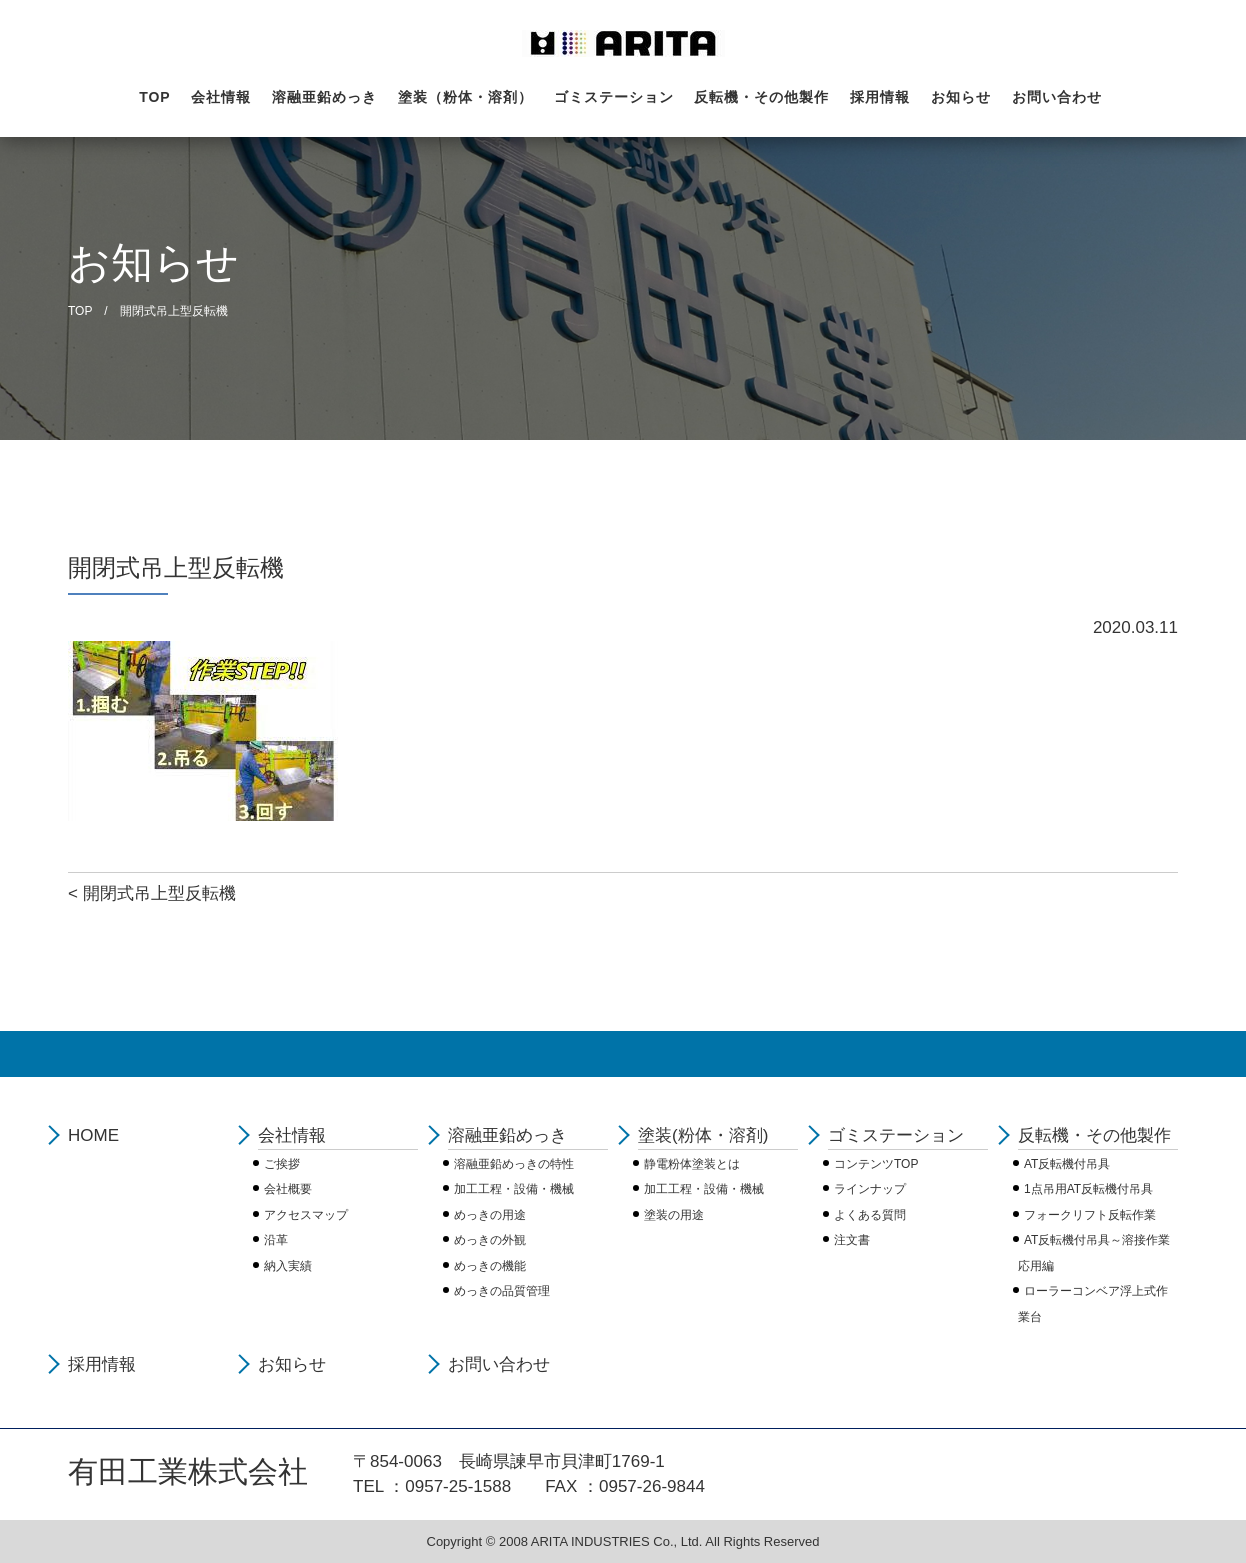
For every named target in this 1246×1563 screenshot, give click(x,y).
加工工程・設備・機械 (514, 1189)
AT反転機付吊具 (1067, 1164)
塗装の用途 (674, 1215)
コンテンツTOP (876, 1164)
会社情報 (221, 97)
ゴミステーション (614, 97)
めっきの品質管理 (502, 1291)
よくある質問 (870, 1215)
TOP (155, 97)
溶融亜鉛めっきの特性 (514, 1164)
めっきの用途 (490, 1215)
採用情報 (880, 97)
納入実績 (288, 1266)
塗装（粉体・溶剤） (465, 97)
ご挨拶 (282, 1164)
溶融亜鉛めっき (324, 97)
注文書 (852, 1240)
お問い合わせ (1057, 97)
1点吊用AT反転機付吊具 (1088, 1189)
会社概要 (288, 1189)
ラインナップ (870, 1189)
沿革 (276, 1240)
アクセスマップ (306, 1215)
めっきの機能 (490, 1266)
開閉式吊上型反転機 (159, 893)
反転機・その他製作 (761, 97)
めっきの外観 (490, 1240)
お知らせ (961, 97)
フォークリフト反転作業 (1090, 1215)
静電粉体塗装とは (692, 1164)
